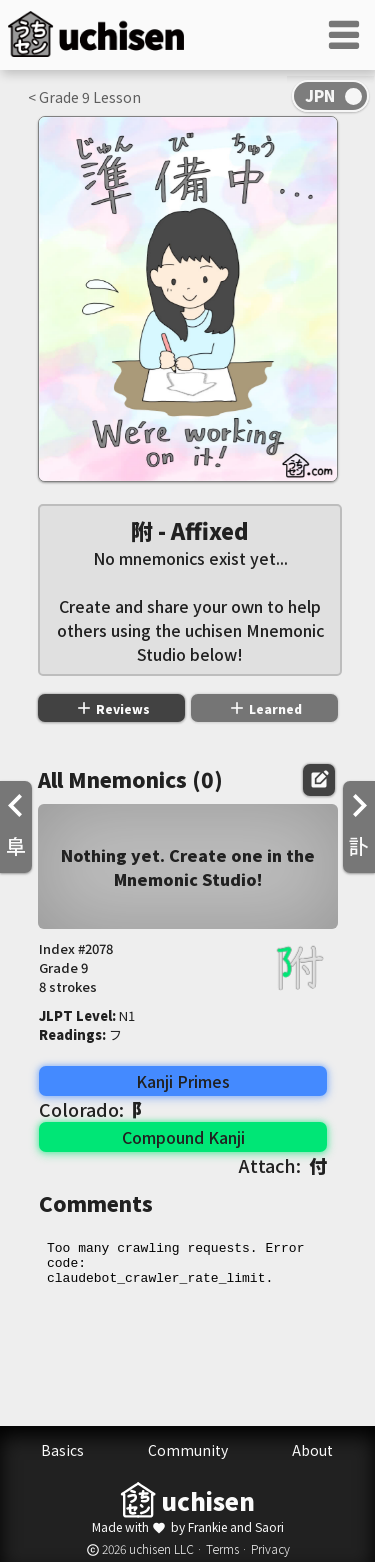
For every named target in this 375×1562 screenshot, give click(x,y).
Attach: (283, 1165)
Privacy (270, 1548)
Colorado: (94, 1109)
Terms (222, 1548)
